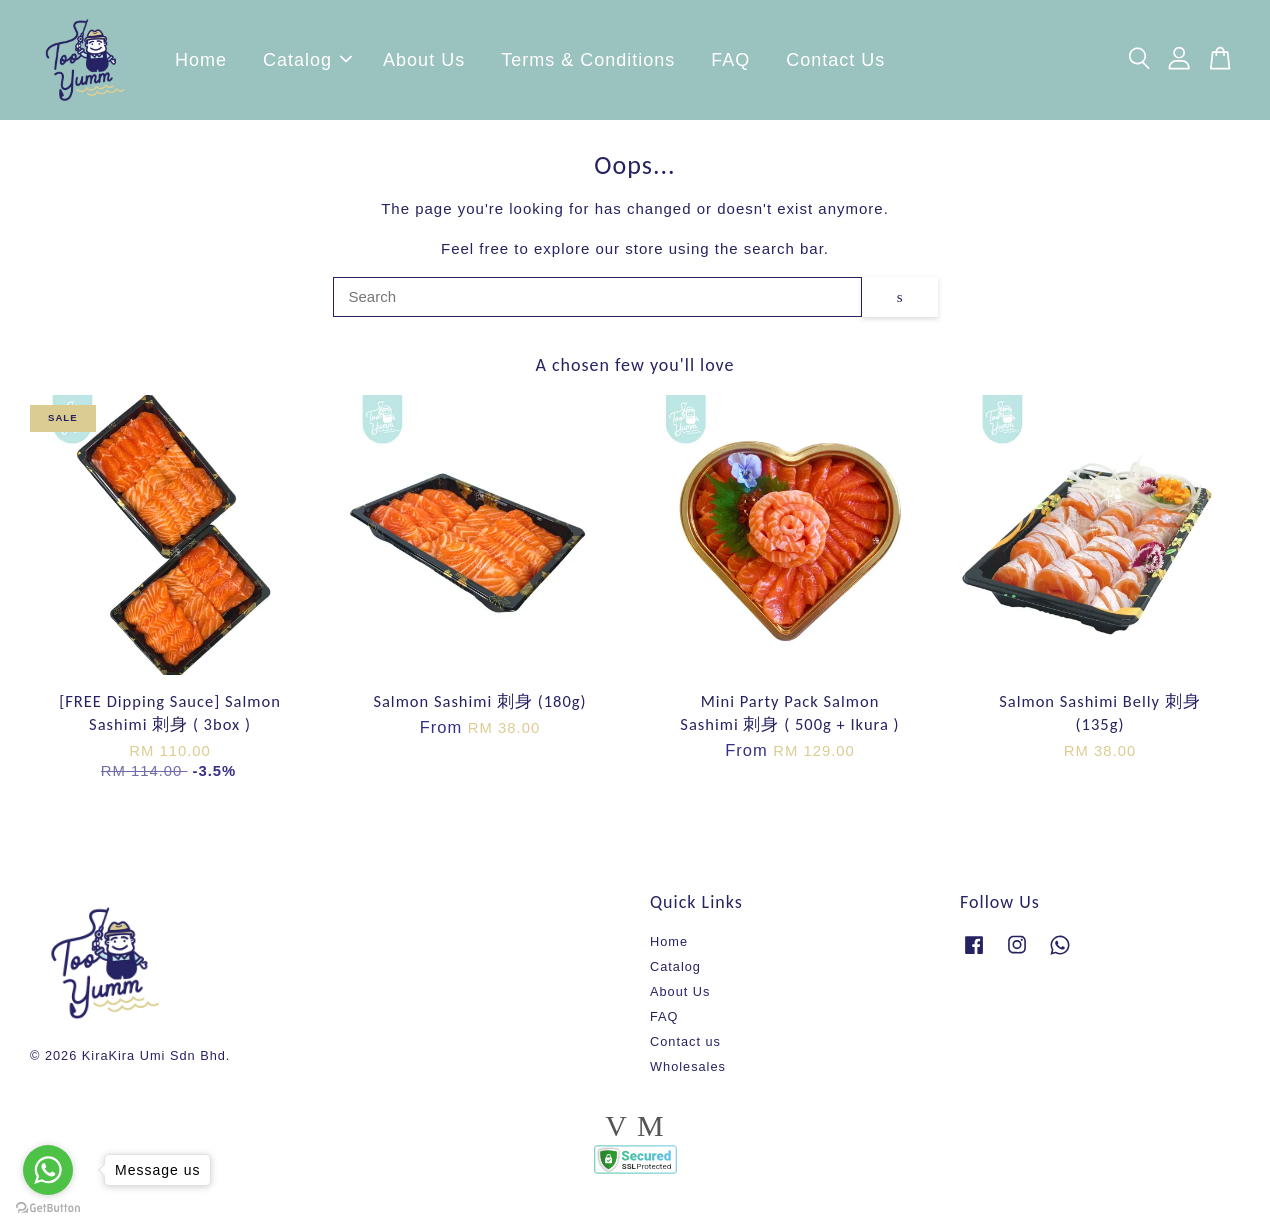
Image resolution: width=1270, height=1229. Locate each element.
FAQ (730, 65)
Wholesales (688, 1076)
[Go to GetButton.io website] (48, 1208)
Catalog (307, 65)
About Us (424, 65)
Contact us (685, 1051)
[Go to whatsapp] (48, 1170)
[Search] (597, 307)
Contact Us (835, 65)
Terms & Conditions (588, 65)
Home (201, 65)
